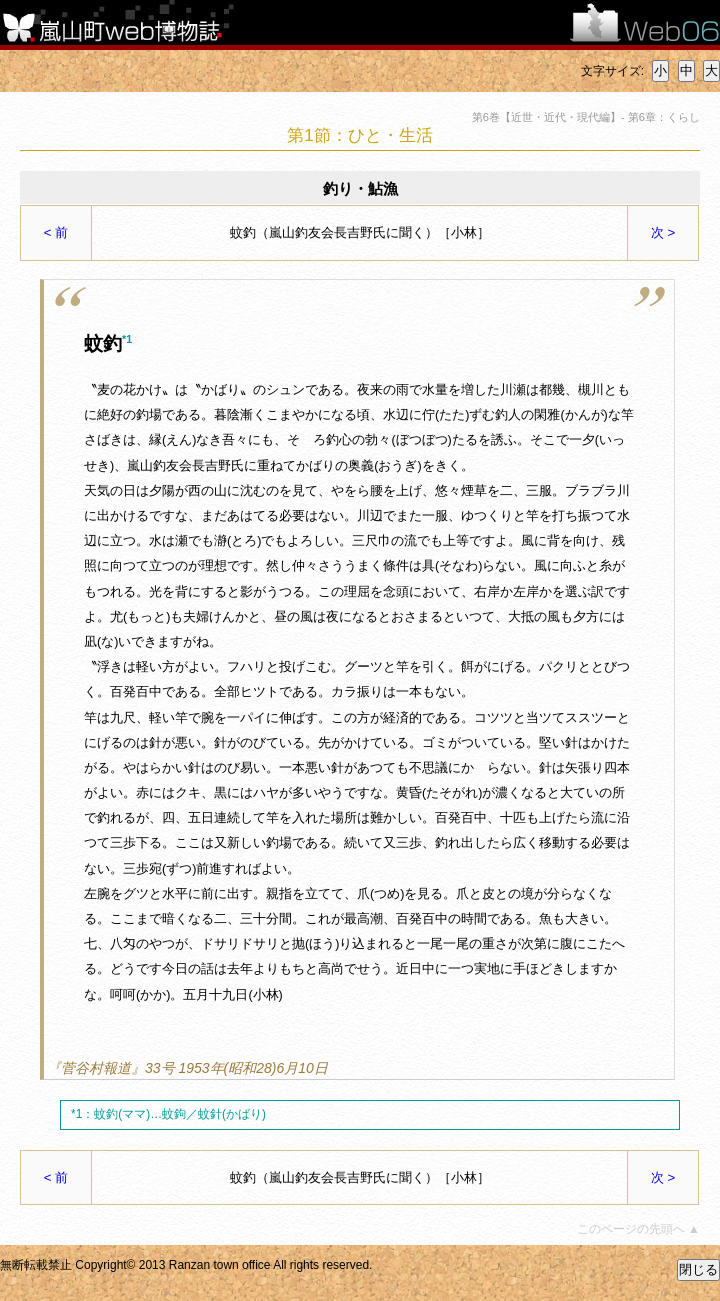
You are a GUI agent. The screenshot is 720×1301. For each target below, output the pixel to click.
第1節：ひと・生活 (359, 135)
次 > (663, 232)
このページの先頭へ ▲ (638, 1229)
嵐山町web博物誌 (125, 22)
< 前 (56, 232)
